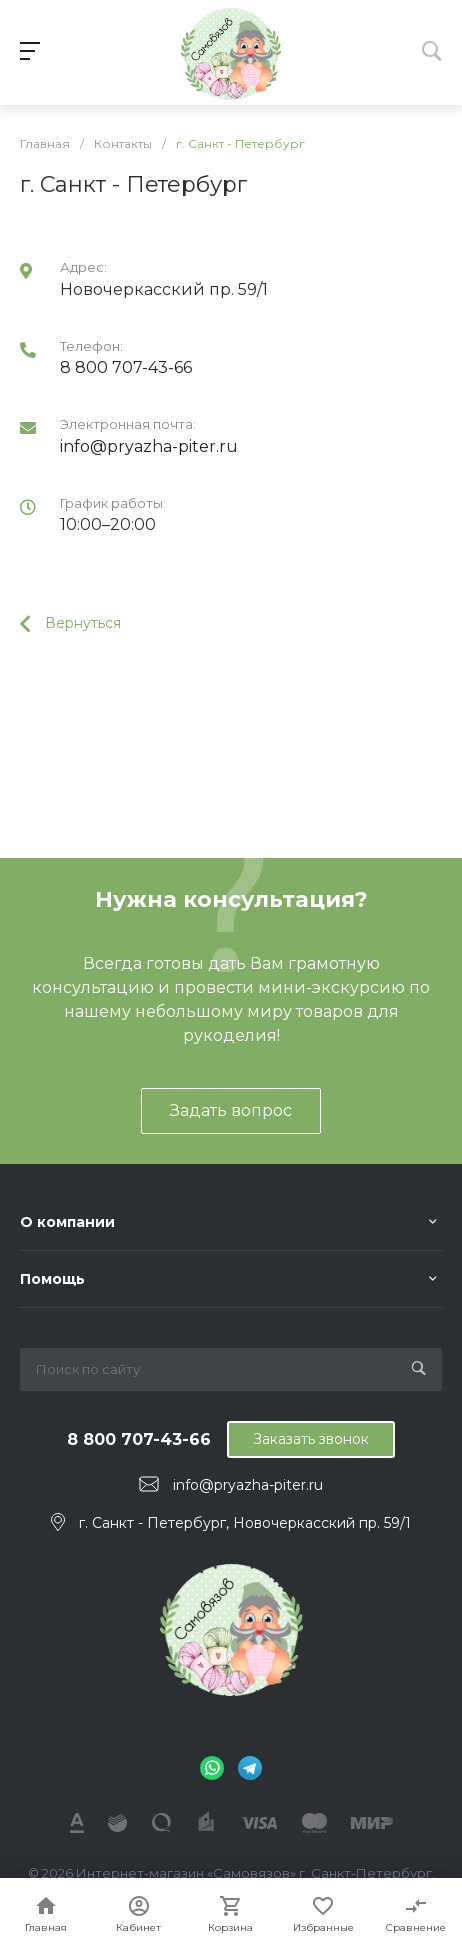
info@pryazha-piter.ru (149, 446)
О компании (67, 1222)
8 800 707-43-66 (126, 367)
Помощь (52, 1279)
